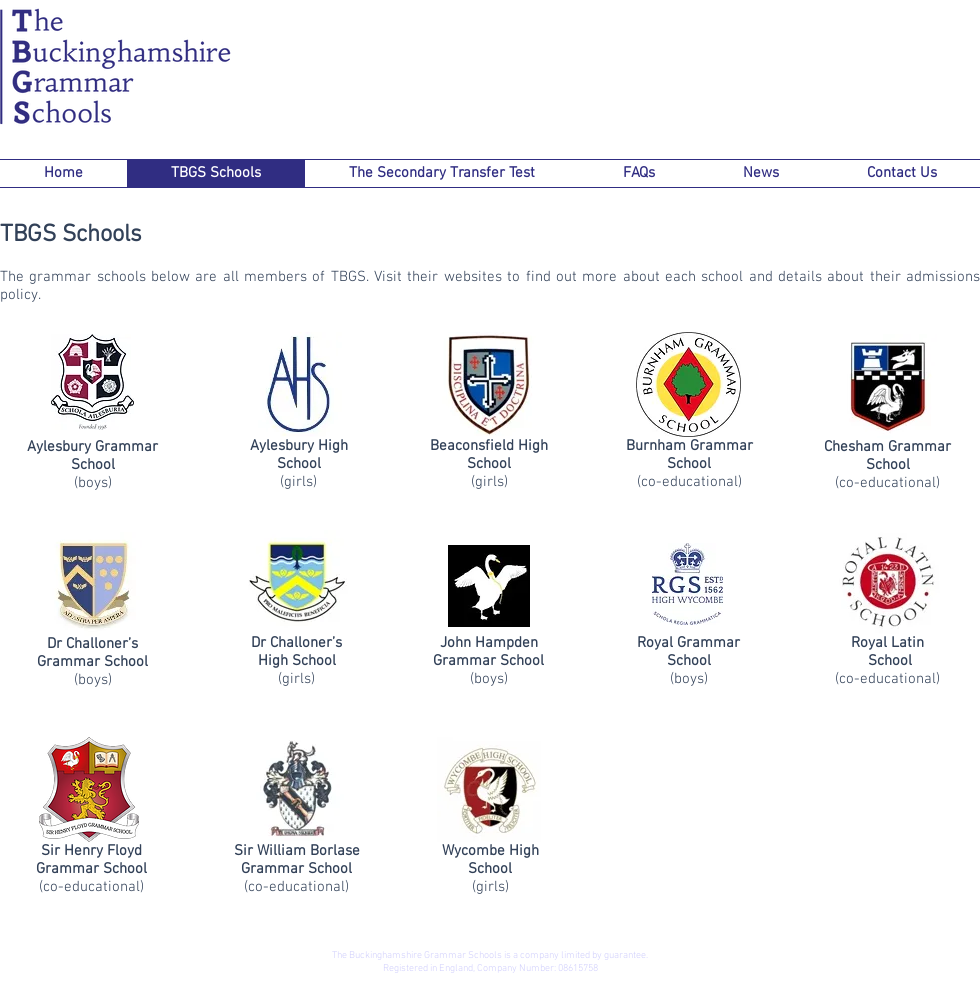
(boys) (93, 474)
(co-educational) (689, 473)
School (125, 869)
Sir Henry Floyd (91, 851)
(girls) (299, 473)
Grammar (69, 869)
